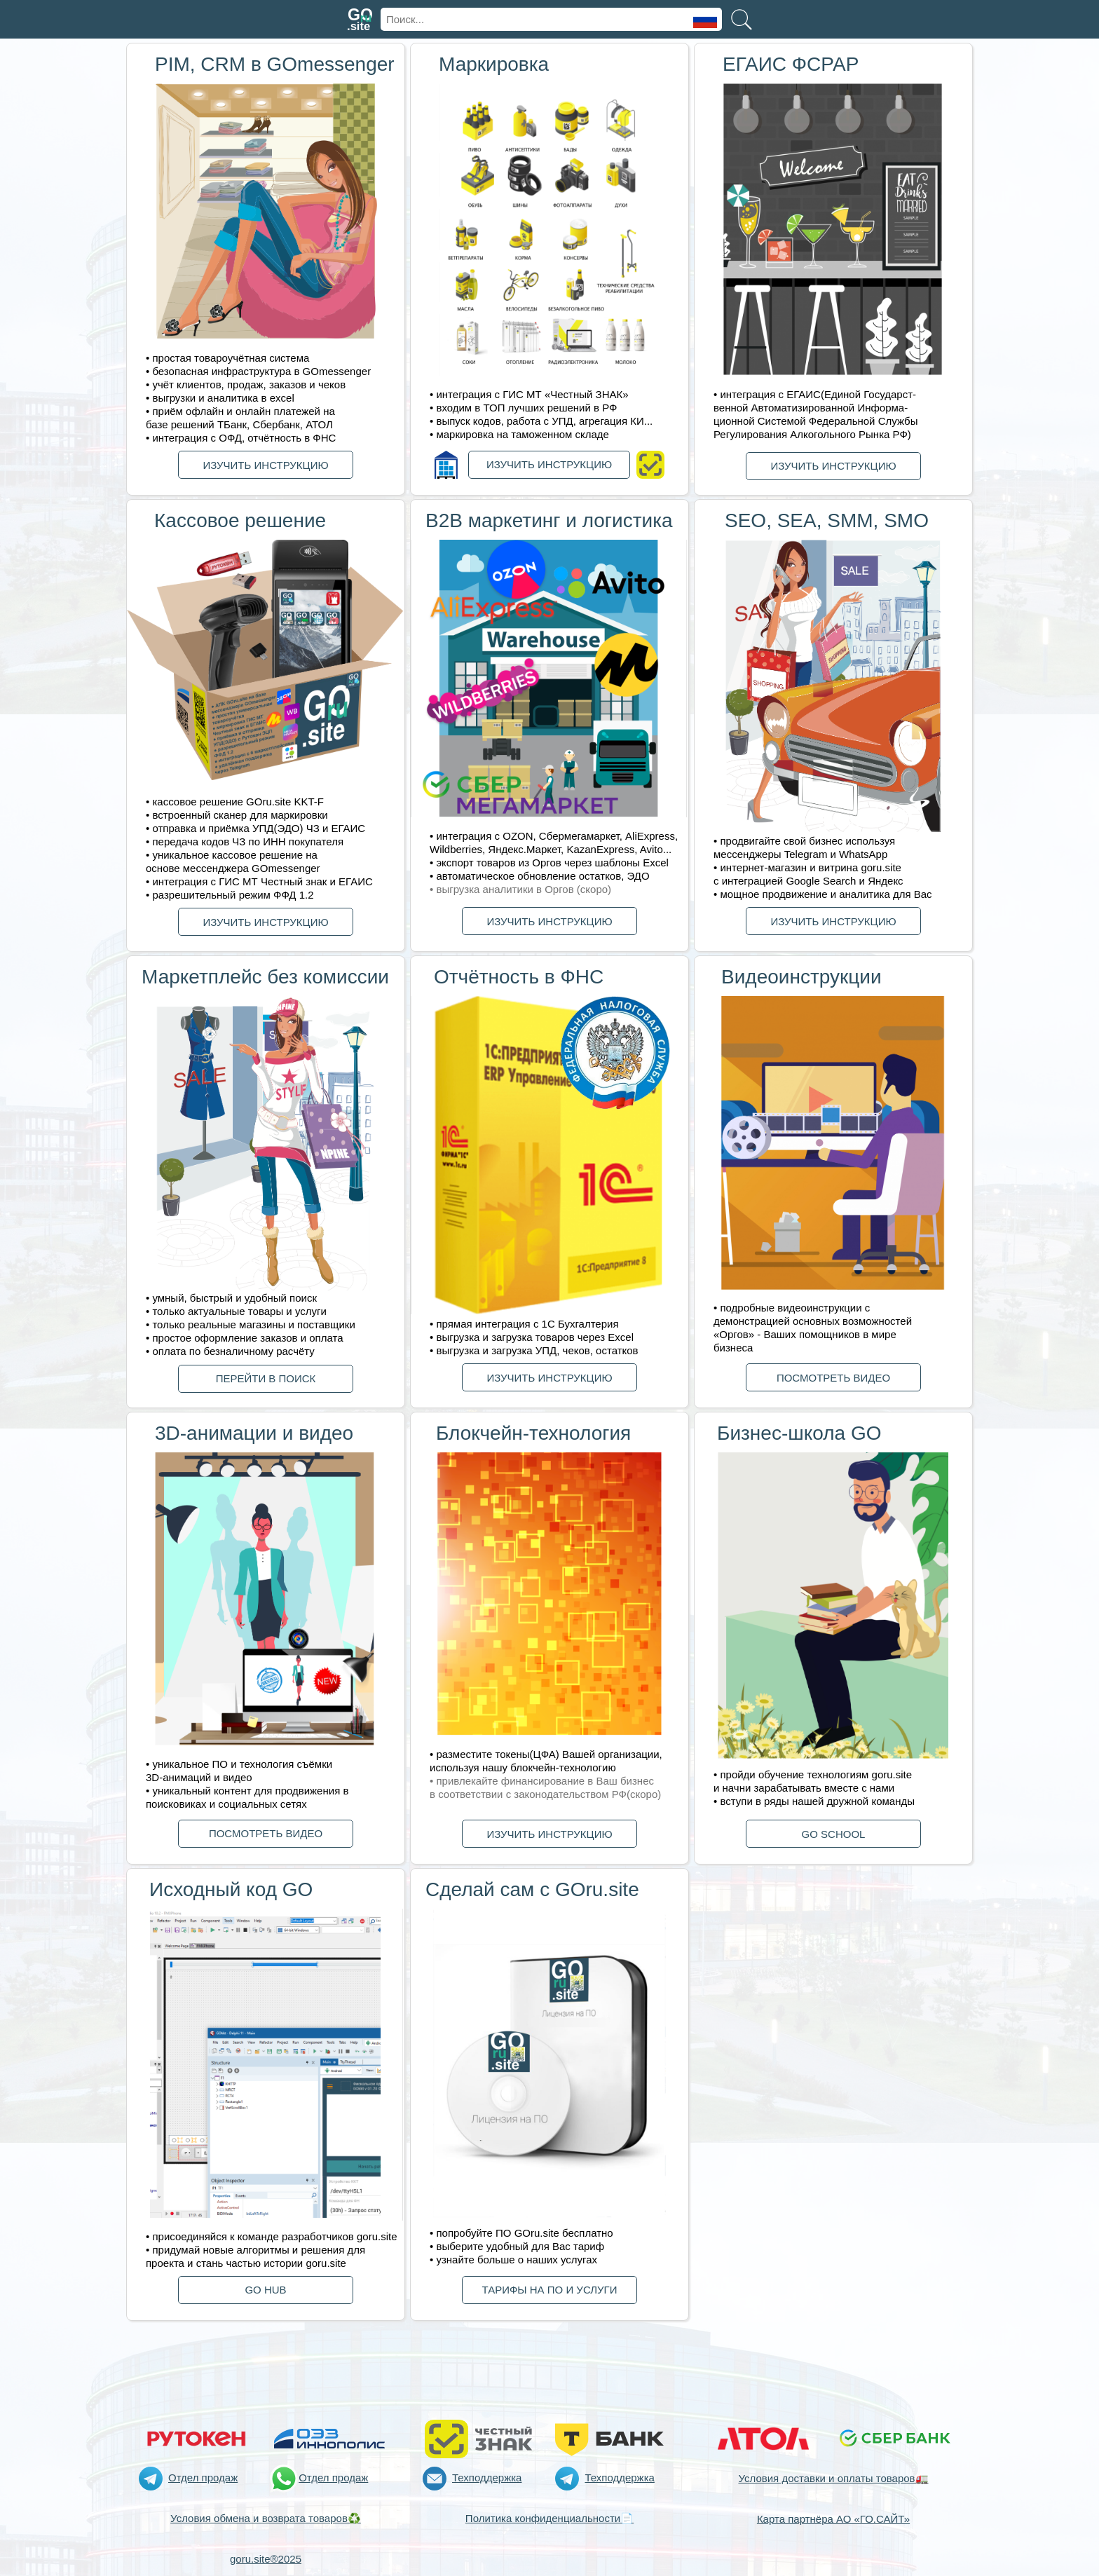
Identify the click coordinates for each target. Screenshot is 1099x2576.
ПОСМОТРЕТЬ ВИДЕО (833, 1378)
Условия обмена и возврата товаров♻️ (265, 2518)
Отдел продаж (203, 2477)
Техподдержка (486, 2477)
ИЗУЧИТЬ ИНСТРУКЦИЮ (265, 465)
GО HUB (265, 2290)
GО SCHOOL (834, 1834)
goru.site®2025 (265, 2559)
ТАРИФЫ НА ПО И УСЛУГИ (549, 2290)
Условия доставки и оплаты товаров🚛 (833, 2478)
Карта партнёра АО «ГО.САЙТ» (833, 2519)
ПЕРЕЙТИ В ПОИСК (266, 1378)
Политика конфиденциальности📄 (549, 2518)
